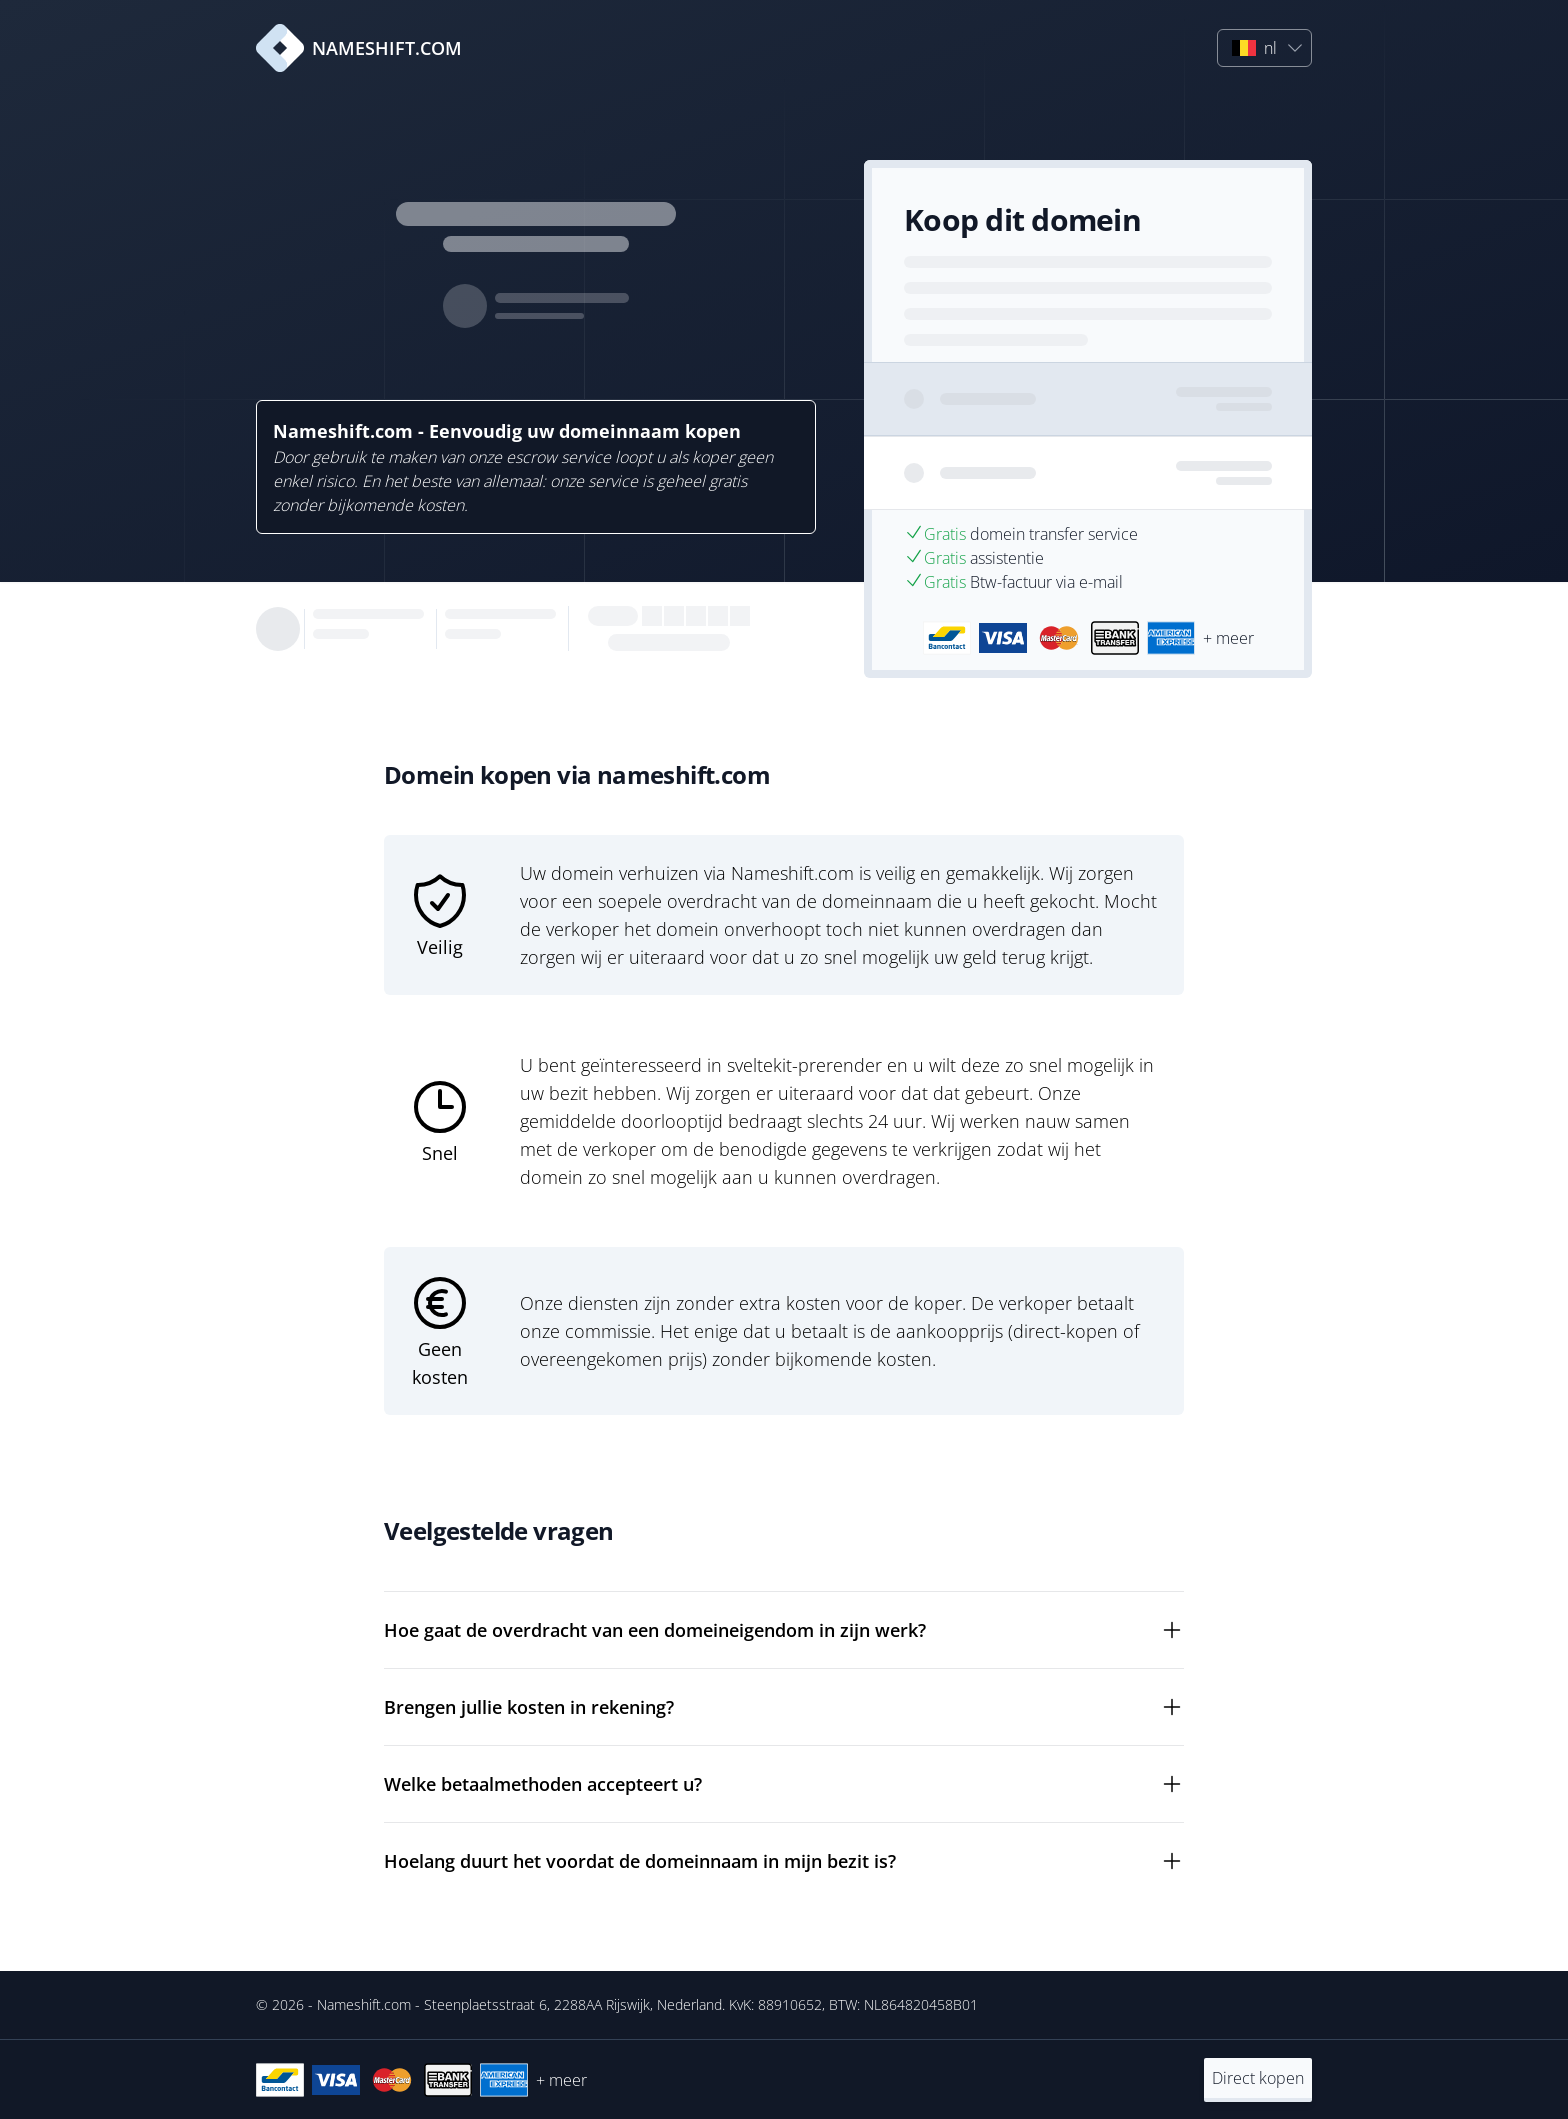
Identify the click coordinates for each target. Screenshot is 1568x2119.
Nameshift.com (364, 2004)
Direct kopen (1258, 2078)
